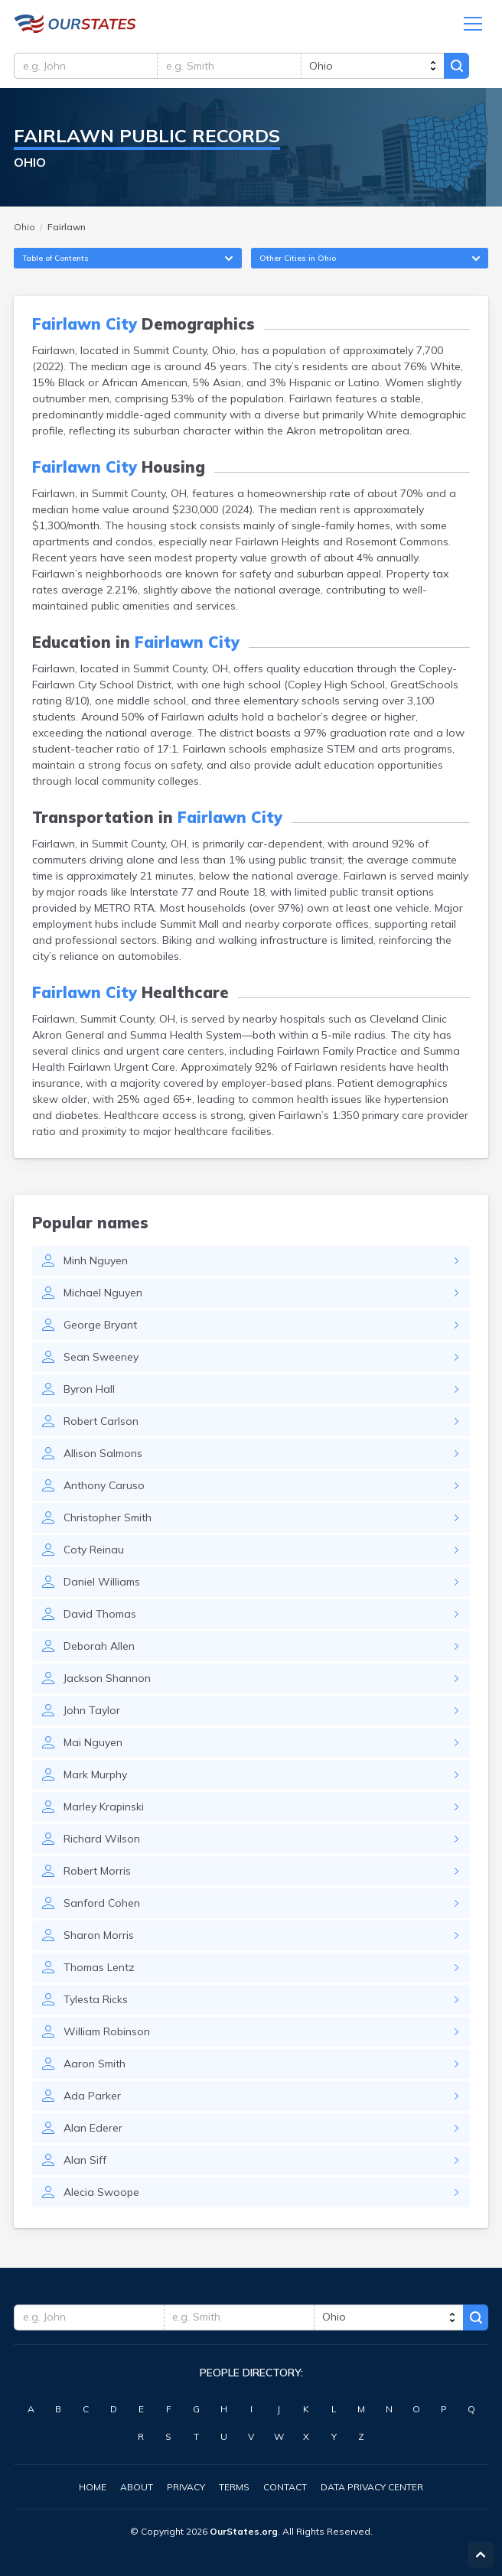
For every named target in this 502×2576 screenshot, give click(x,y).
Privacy (186, 2487)
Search (461, 67)
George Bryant (100, 1327)
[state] (376, 67)
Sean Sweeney (101, 1359)
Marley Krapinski (104, 1809)
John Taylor (92, 1712)
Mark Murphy (95, 1777)
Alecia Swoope (101, 2194)
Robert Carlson (101, 1423)
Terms (234, 2487)
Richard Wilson (102, 1841)
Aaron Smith (95, 2066)
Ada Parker (92, 2098)
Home (92, 2487)
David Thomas (100, 1616)
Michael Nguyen (103, 1295)
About (136, 2487)
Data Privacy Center (372, 2487)
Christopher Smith (108, 1520)
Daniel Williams (102, 1584)
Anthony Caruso (104, 1488)
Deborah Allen (99, 1648)
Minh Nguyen (96, 1263)
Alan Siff (85, 2162)
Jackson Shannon (107, 1680)
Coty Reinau (94, 1552)
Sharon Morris (99, 1937)
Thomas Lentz (99, 1969)
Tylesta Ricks (96, 2001)
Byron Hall (89, 1391)
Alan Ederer (93, 2130)
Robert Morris (97, 1873)
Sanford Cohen (102, 1905)
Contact (285, 2487)
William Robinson (107, 2034)
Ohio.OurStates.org (75, 24)
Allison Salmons (103, 1455)
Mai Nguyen (93, 1744)
